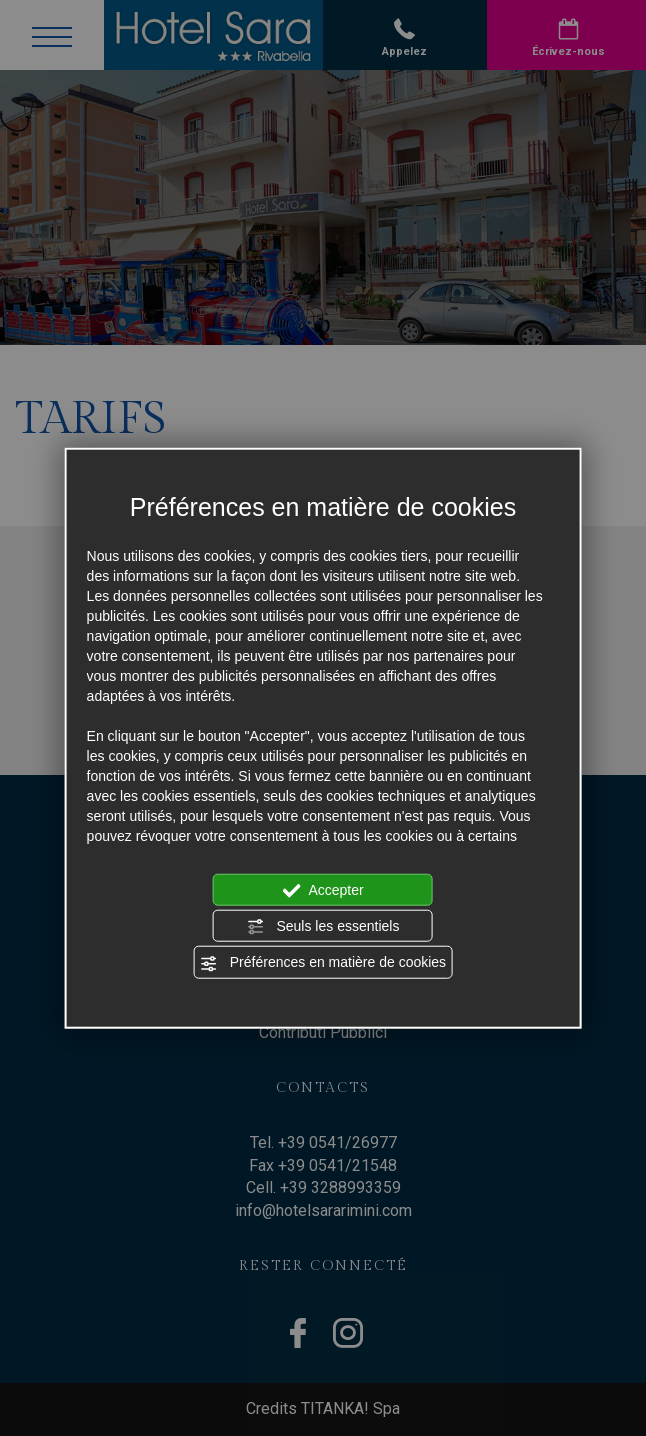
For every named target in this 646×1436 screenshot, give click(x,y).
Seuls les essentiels (323, 927)
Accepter (322, 890)
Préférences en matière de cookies (323, 963)
